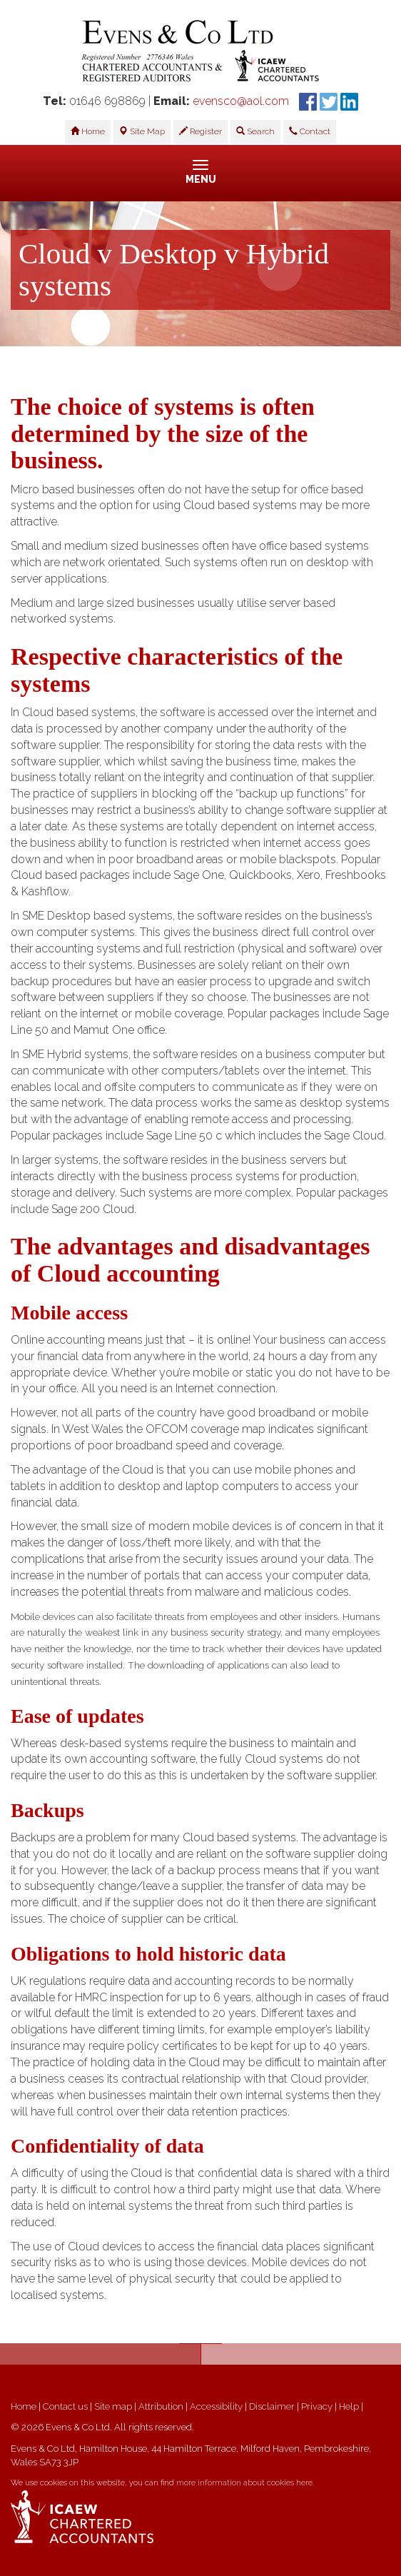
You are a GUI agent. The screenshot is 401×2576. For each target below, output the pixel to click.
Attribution (160, 2406)
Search (255, 131)
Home (88, 131)
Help (349, 2406)
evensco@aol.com (241, 101)
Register (200, 131)
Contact (309, 131)
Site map (113, 2406)
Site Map (142, 131)
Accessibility (216, 2406)
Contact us (65, 2406)
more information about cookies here (244, 2482)
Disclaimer (272, 2406)
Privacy (317, 2406)
